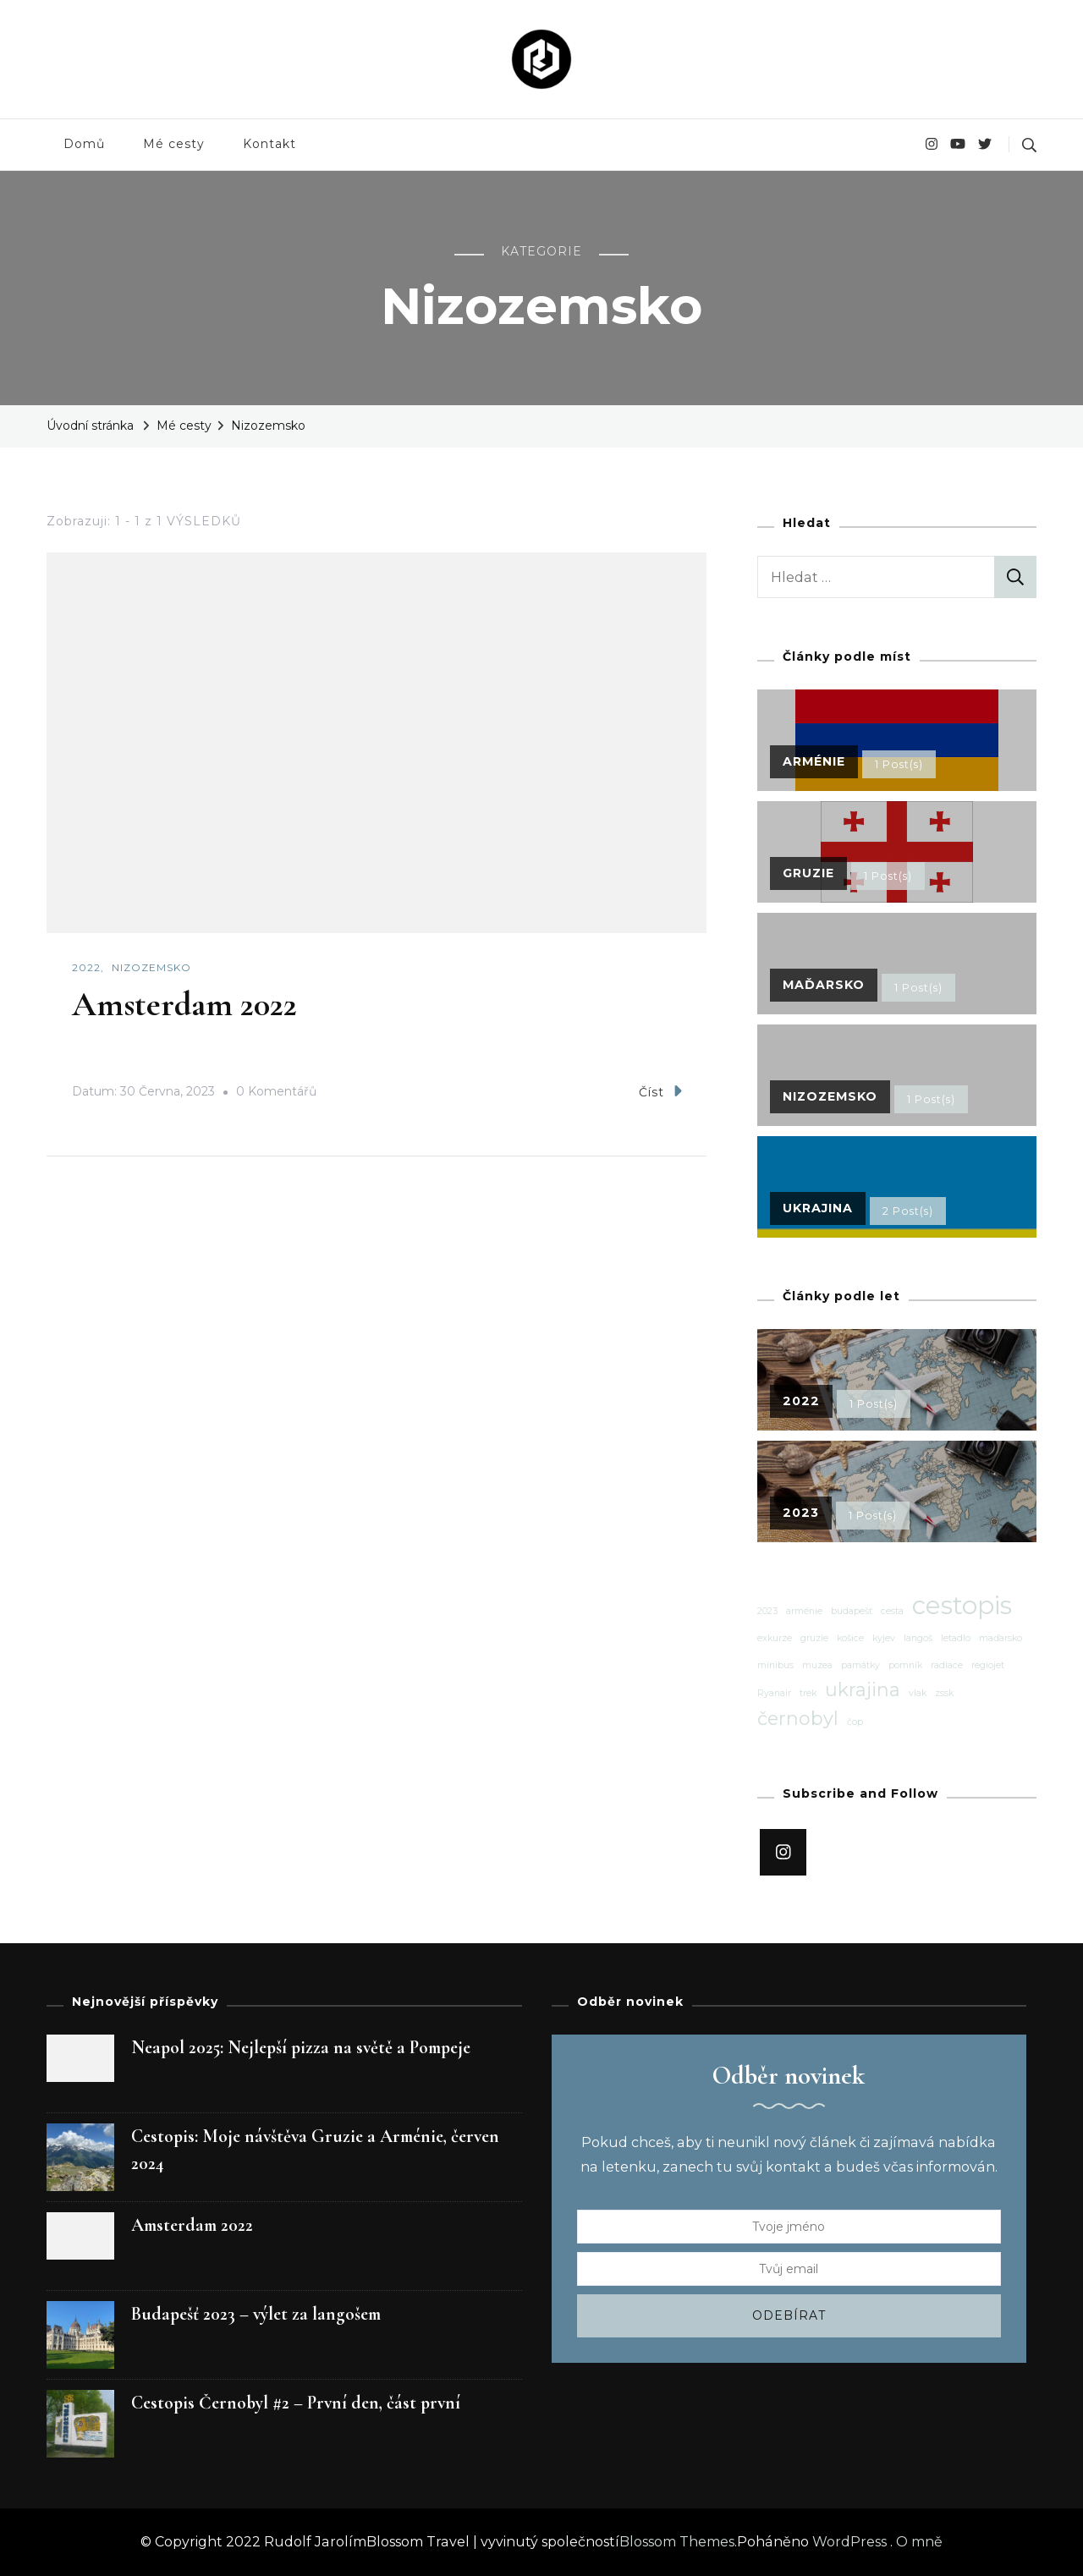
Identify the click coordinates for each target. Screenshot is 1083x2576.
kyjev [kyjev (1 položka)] (883, 1638)
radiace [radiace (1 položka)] (947, 1665)
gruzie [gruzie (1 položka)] (814, 1638)
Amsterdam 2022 (184, 1004)
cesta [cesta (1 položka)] (892, 1611)
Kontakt (269, 143)
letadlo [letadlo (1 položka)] (955, 1638)
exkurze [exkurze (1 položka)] (774, 1638)
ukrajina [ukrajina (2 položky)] (862, 1689)
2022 (86, 967)
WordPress (849, 2542)
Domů (84, 143)
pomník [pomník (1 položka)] (905, 1665)
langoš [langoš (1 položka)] (918, 1638)
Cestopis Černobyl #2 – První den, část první (295, 2403)
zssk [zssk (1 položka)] (944, 1693)
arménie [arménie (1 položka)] (804, 1611)
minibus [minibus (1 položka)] (775, 1665)
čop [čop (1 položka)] (855, 1721)
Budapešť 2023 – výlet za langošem (256, 2314)
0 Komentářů (276, 1092)
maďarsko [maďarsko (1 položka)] (1000, 1638)
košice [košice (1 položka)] (850, 1638)
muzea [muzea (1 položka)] (817, 1665)
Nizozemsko (151, 967)
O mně (919, 2542)
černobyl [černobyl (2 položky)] (797, 1718)
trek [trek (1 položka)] (808, 1693)
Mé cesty (174, 143)
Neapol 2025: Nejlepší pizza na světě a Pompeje (300, 2047)
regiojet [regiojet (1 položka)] (987, 1665)
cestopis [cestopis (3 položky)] (962, 1605)
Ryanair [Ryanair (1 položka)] (774, 1693)
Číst (660, 1091)
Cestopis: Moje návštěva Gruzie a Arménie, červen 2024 (315, 2149)
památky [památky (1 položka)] (860, 1665)
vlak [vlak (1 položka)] (917, 1693)
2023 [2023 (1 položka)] (767, 1611)
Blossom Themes (676, 2542)
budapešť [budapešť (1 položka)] (851, 1611)
